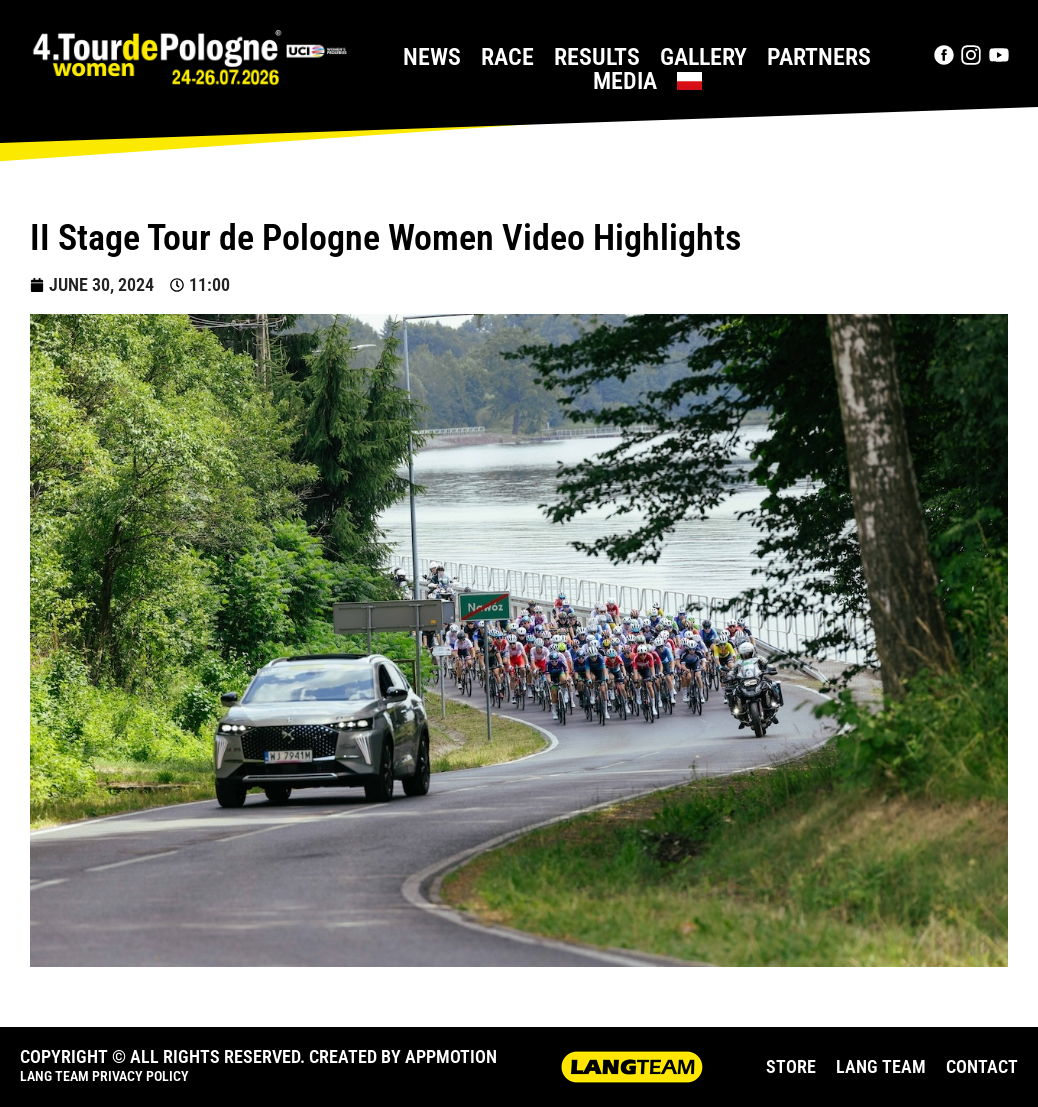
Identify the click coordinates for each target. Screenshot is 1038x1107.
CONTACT (982, 1066)
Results (597, 57)
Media (625, 81)
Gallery (703, 57)
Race (507, 57)
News (432, 57)
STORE (791, 1066)
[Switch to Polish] (689, 81)
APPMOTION (451, 1056)
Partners (819, 57)
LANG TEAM (881, 1066)
